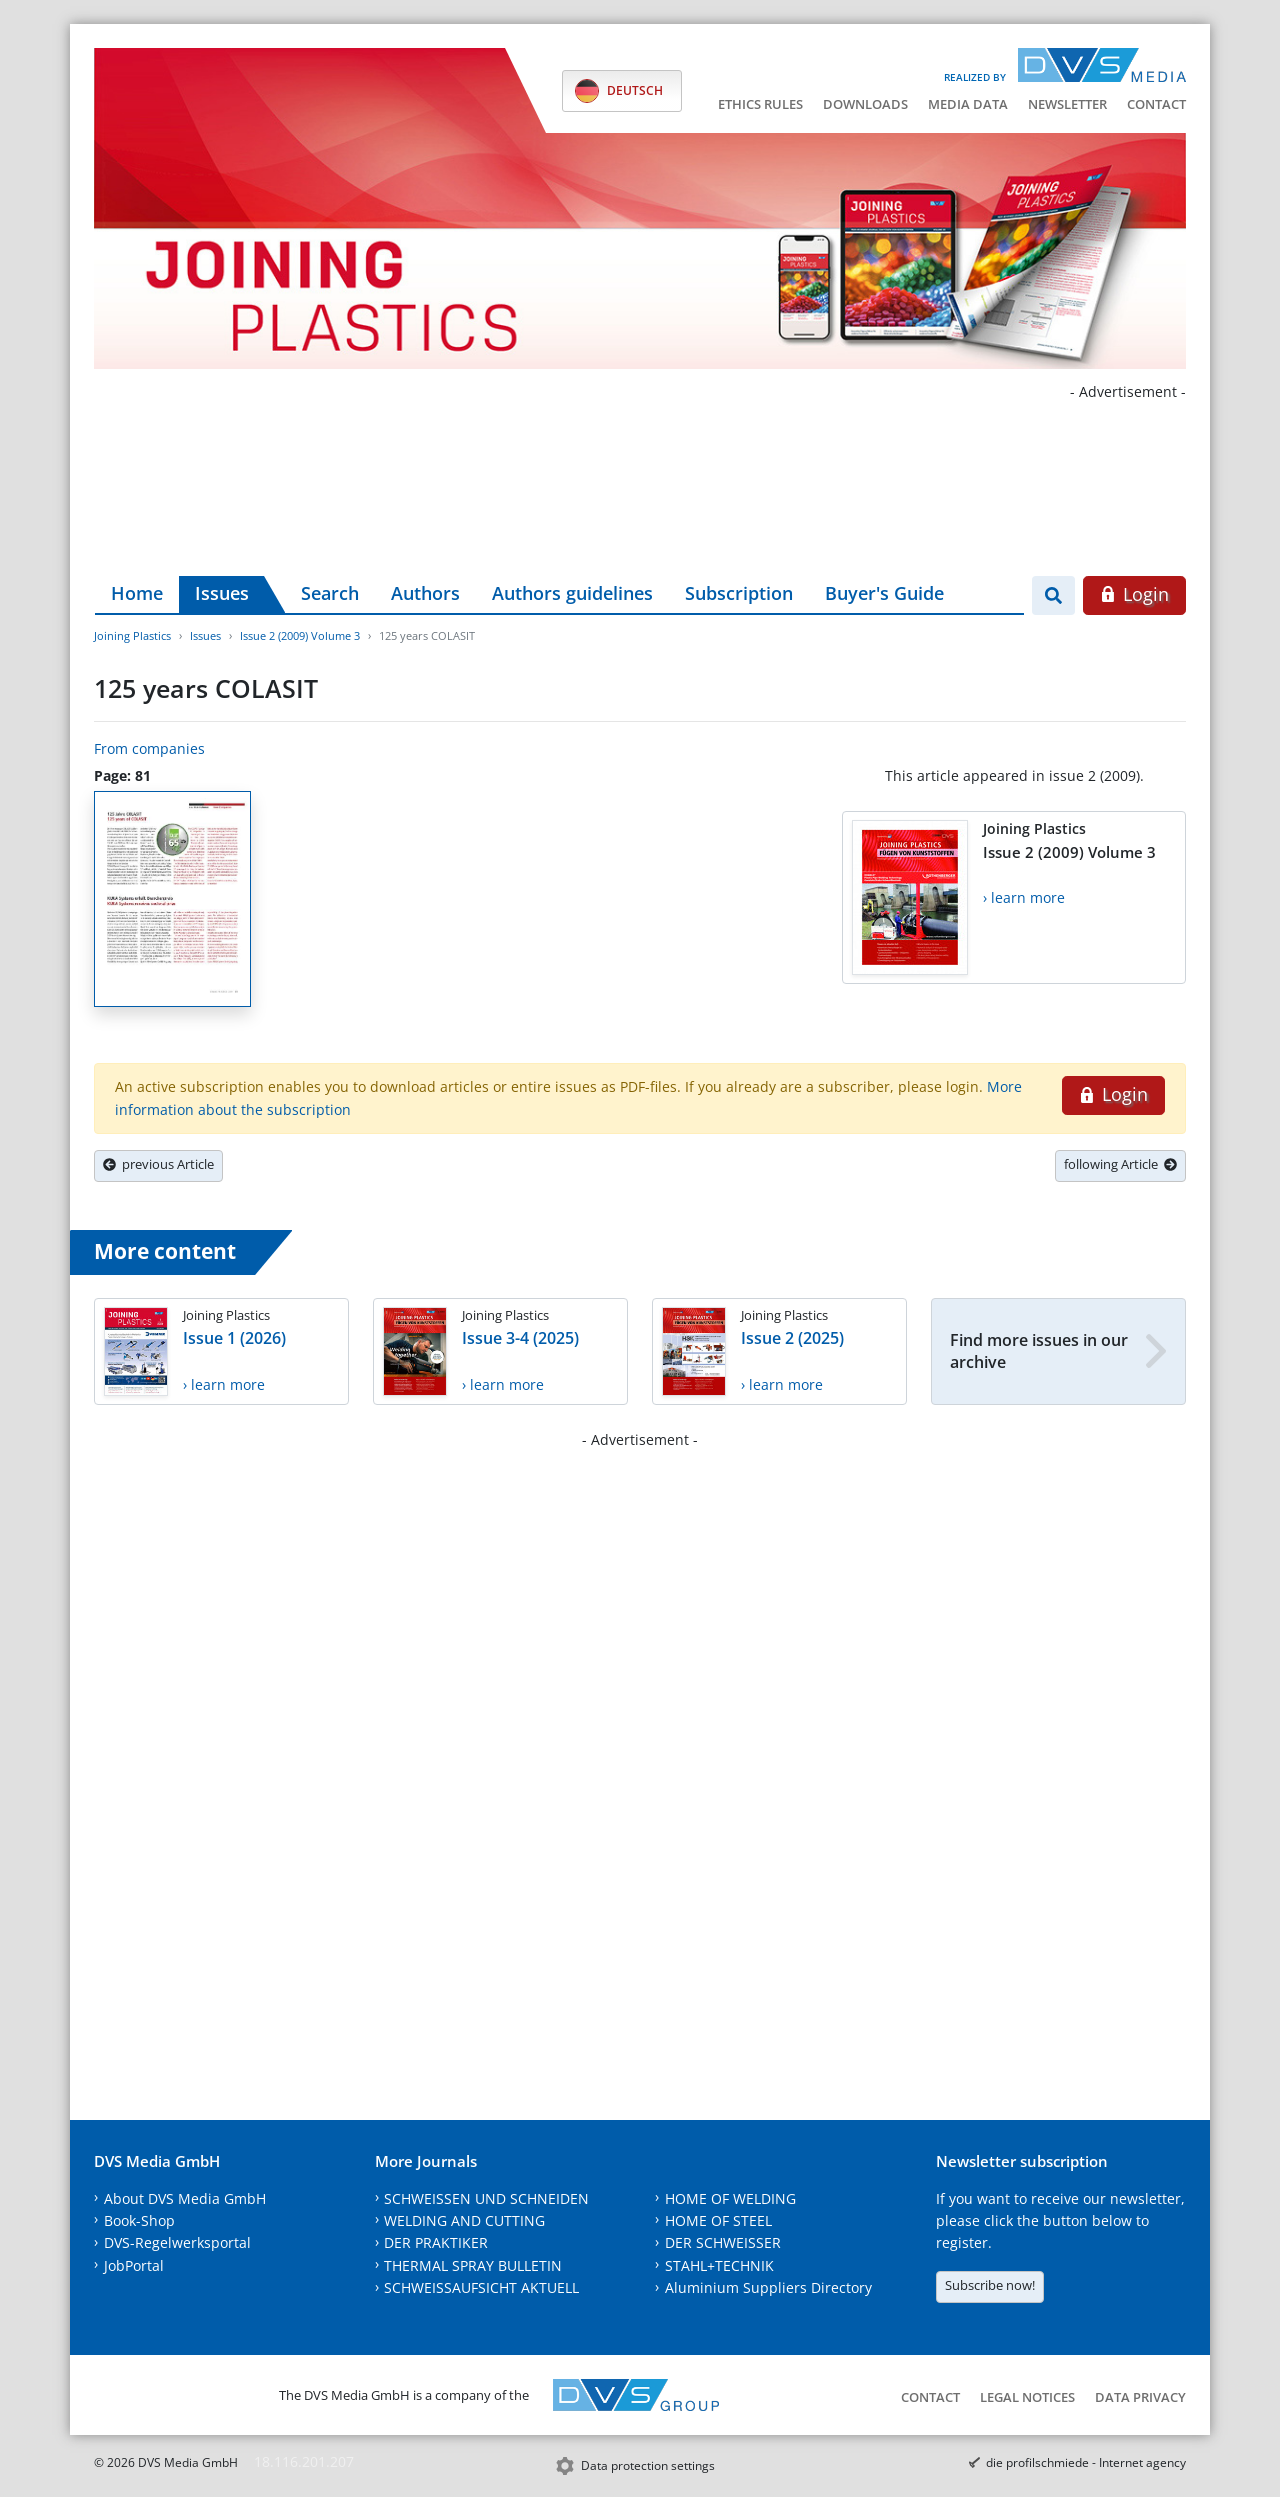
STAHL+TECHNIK (719, 2265)
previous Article (158, 1164)
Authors (425, 593)
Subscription (739, 593)
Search (330, 593)
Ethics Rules (760, 104)
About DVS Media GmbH (185, 2198)
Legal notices (1027, 2397)
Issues (222, 593)
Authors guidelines (572, 593)
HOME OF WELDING (730, 2198)
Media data (968, 104)
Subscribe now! (990, 2285)
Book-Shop (139, 2220)
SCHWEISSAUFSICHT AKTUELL (481, 2287)
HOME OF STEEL (718, 2220)
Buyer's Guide (884, 593)
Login (1134, 594)
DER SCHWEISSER (723, 2242)
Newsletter (1067, 104)
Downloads (865, 104)
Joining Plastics (132, 635)
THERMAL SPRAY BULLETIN (473, 2265)
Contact (1156, 104)
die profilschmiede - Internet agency (1086, 2462)
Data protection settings (648, 2465)
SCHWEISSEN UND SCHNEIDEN (486, 2198)
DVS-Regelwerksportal (177, 2242)
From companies (149, 748)
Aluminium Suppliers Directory (768, 2287)
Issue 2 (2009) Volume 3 (300, 635)
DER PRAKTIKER (436, 2242)
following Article (1120, 1164)
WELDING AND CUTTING (464, 2220)
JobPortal (134, 2265)
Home (137, 593)
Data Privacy (1140, 2397)
